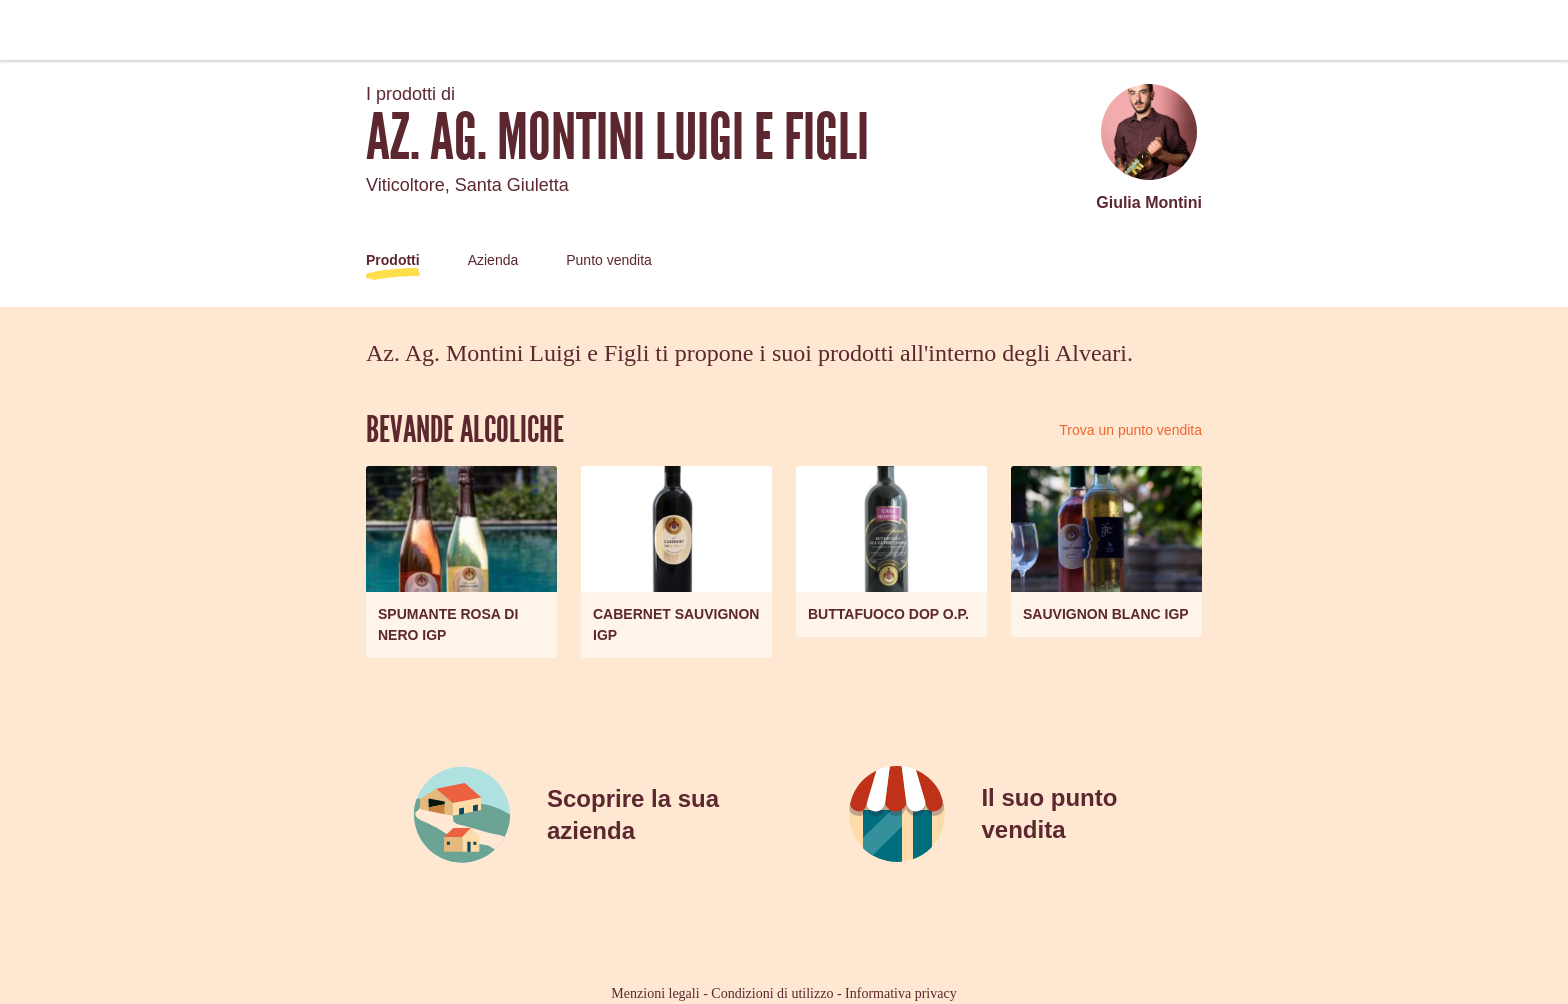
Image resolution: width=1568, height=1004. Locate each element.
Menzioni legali (655, 993)
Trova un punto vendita (1130, 430)
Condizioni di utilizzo (772, 993)
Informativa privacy (901, 993)
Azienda (493, 260)
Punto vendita (609, 260)
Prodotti (393, 260)
